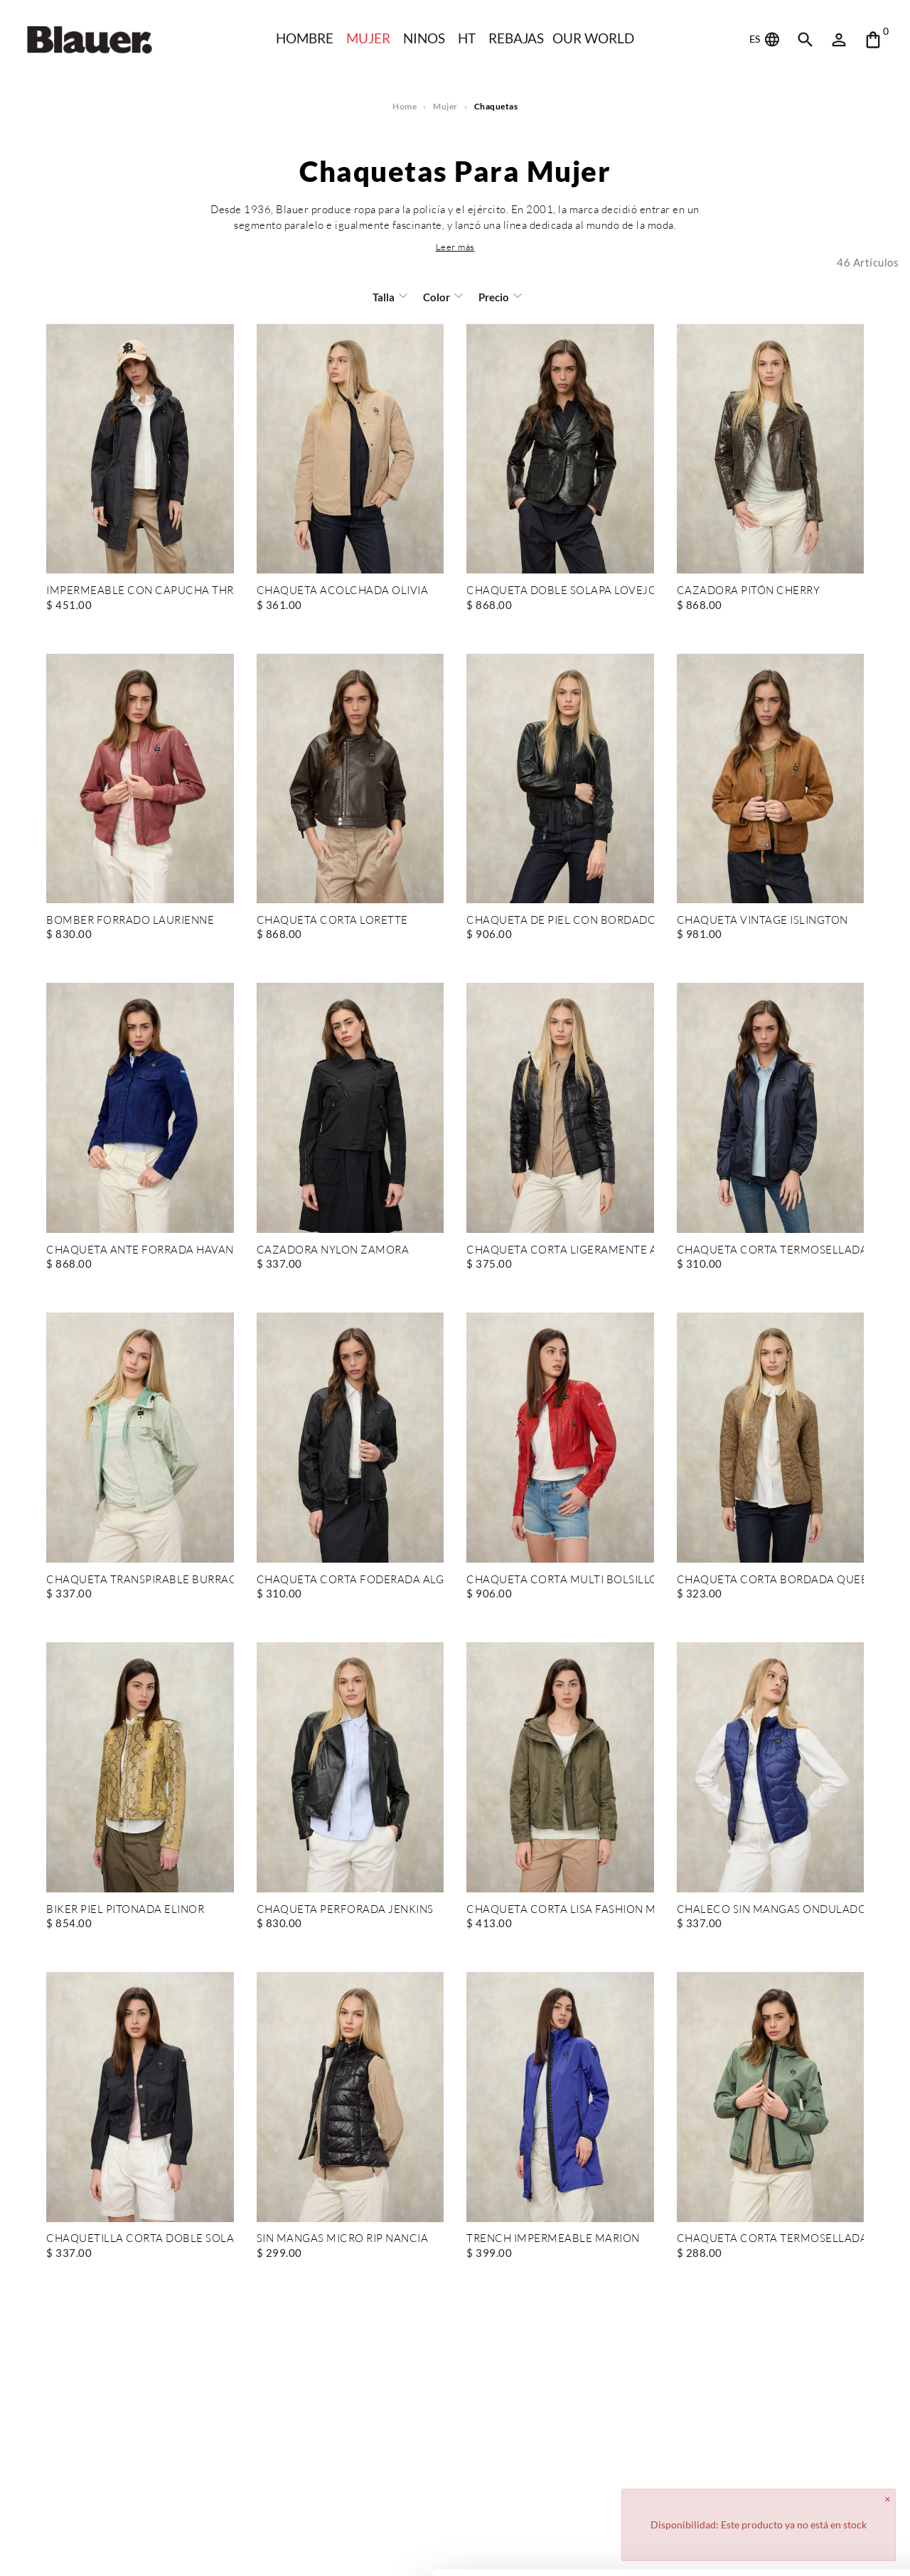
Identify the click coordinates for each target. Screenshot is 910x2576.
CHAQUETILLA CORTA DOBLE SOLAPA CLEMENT (140, 2239)
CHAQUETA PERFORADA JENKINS (344, 1910)
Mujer (367, 38)
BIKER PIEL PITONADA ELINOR (124, 1910)
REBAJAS (516, 38)
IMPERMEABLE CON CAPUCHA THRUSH (140, 591)
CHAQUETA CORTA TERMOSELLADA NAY (770, 2239)
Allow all (791, 2478)
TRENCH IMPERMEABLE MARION (552, 2239)
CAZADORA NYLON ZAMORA (332, 1250)
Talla (384, 297)
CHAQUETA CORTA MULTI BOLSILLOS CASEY (560, 1580)
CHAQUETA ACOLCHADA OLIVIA (341, 591)
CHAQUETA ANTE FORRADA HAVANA (140, 1250)
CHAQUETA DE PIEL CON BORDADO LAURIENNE (560, 921)
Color (436, 297)
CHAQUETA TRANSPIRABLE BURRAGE (140, 1580)
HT (466, 38)
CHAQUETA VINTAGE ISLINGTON (762, 921)
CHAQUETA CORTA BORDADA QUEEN (770, 1580)
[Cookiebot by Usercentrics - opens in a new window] (92, 2548)
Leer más (455, 246)
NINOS (423, 38)
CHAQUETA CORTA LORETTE (331, 921)
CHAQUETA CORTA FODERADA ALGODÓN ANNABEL (350, 1580)
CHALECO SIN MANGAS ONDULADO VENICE (770, 1910)
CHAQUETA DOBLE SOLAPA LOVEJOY (560, 591)
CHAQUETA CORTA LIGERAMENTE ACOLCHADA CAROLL (560, 1250)
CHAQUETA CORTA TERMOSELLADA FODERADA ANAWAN (770, 1250)
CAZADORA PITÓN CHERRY (748, 591)
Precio (493, 297)
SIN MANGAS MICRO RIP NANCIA (343, 2239)
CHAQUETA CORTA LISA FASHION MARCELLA (560, 1910)
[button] (455, 246)
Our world (595, 38)
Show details (219, 2548)
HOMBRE (302, 38)
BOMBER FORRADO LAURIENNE (129, 921)
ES (765, 40)
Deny (791, 2524)
